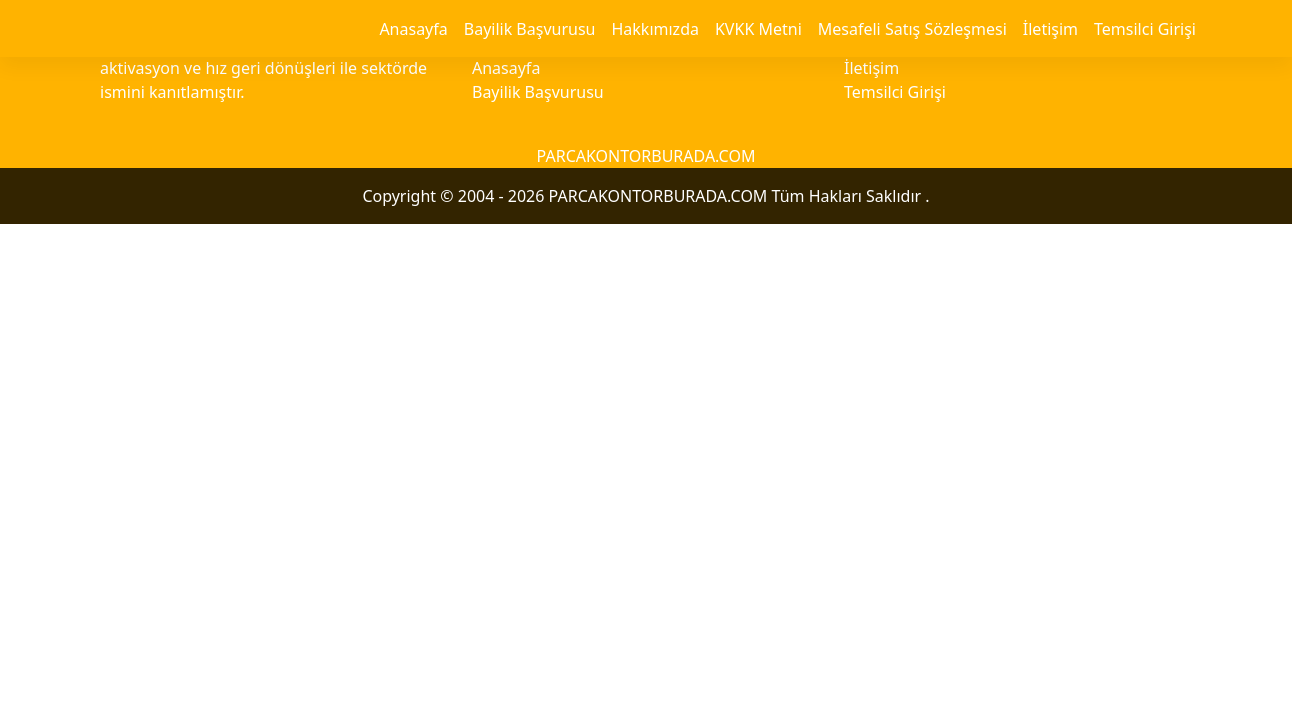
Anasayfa (413, 29)
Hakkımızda (654, 29)
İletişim (1050, 29)
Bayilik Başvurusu (530, 29)
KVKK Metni (758, 29)
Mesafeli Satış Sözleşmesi (912, 29)
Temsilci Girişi (1145, 29)
